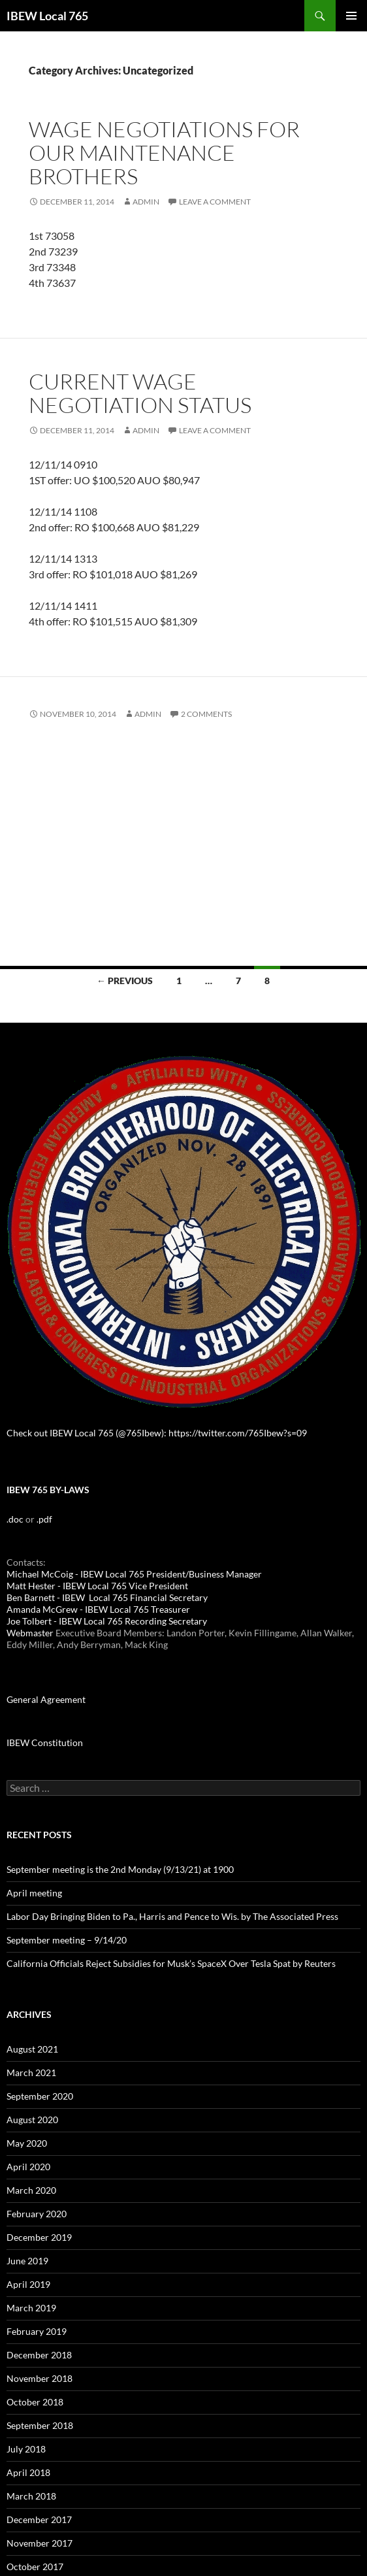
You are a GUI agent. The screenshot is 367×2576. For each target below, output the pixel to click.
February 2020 (37, 2213)
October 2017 (35, 2566)
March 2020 (31, 2190)
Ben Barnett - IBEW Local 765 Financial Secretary (107, 1597)
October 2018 (35, 2401)
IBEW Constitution (45, 1742)
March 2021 (31, 2072)
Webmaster (30, 1632)
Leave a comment (215, 201)
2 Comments (206, 714)
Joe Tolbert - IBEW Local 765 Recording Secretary (107, 1621)
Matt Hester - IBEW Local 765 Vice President (97, 1585)
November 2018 (39, 2378)
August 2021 (32, 2049)
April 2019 (28, 2284)
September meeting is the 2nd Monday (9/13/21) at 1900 (120, 1869)
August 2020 (32, 2119)
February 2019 (37, 2331)
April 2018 (28, 2472)
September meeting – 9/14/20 (67, 1939)
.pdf (44, 1519)
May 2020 (27, 2143)
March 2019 (31, 2307)
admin (146, 201)
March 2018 (31, 2496)
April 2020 (28, 2166)
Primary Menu (351, 15)
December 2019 (39, 2237)
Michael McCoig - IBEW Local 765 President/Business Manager (134, 1573)
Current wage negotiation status (140, 393)
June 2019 (27, 2260)
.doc (15, 1519)
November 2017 (39, 2543)
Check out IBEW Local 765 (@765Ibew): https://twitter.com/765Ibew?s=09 (157, 1432)
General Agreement (46, 1699)
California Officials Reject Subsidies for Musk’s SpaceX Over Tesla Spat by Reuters (171, 1963)
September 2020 (40, 2096)
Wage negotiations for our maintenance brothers (164, 153)
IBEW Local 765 (47, 15)
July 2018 (26, 2448)
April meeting (34, 1892)
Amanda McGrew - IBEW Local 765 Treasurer (98, 1609)
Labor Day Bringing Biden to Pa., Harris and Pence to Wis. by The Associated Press (172, 1916)
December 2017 (39, 2519)
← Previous (125, 980)
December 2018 (39, 2354)
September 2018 (40, 2425)
